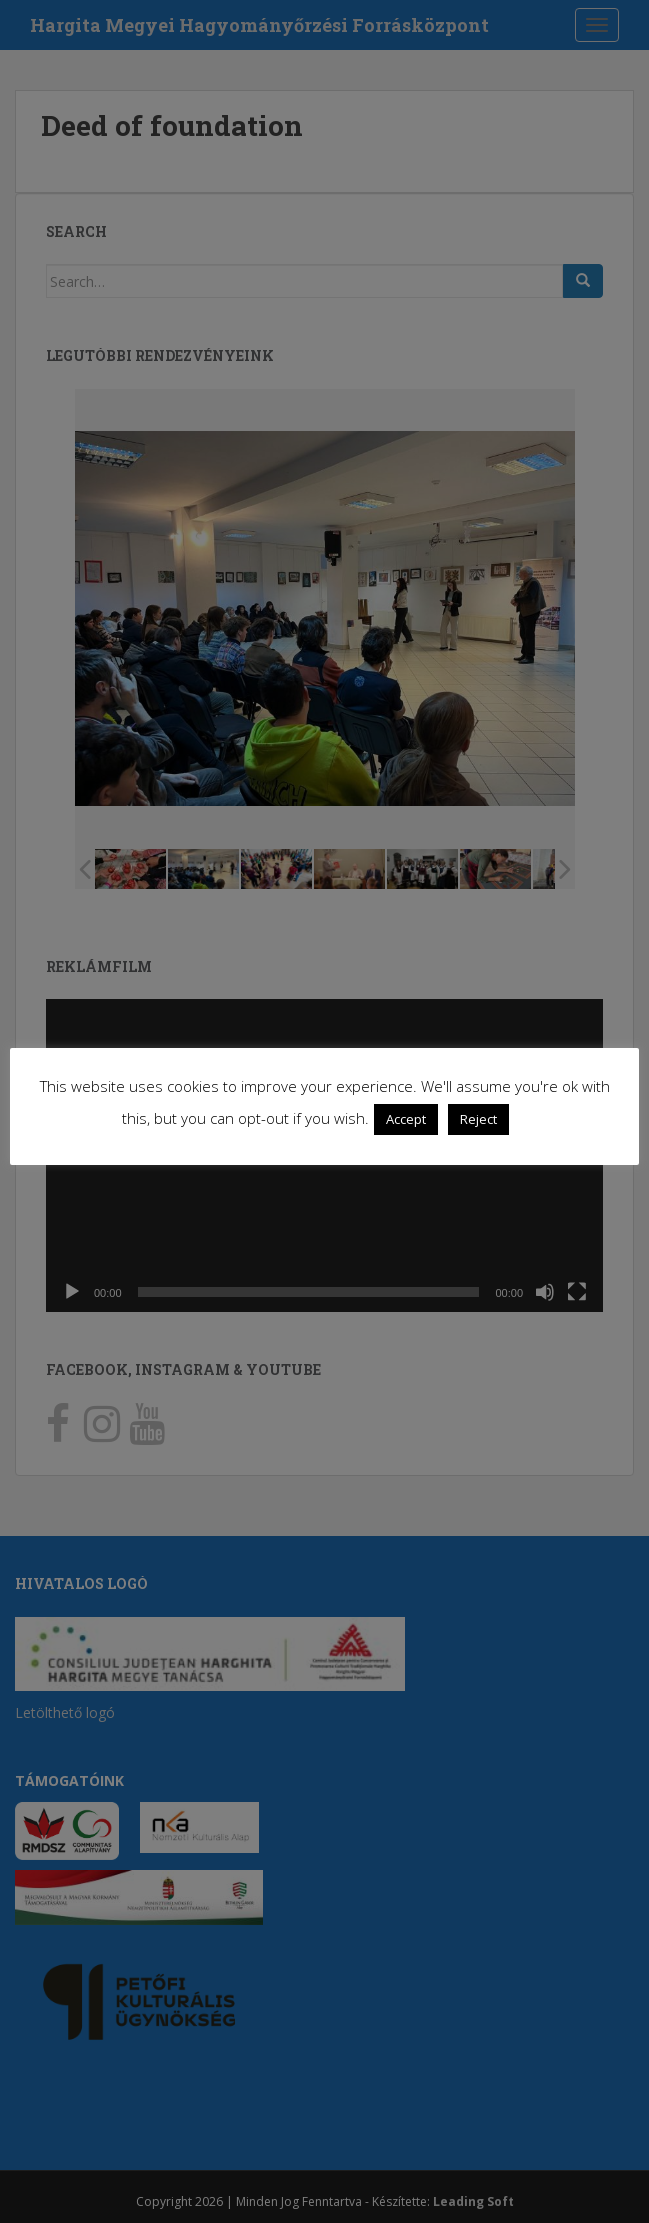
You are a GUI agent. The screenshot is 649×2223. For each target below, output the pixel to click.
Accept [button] (406, 1119)
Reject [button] (478, 1119)
